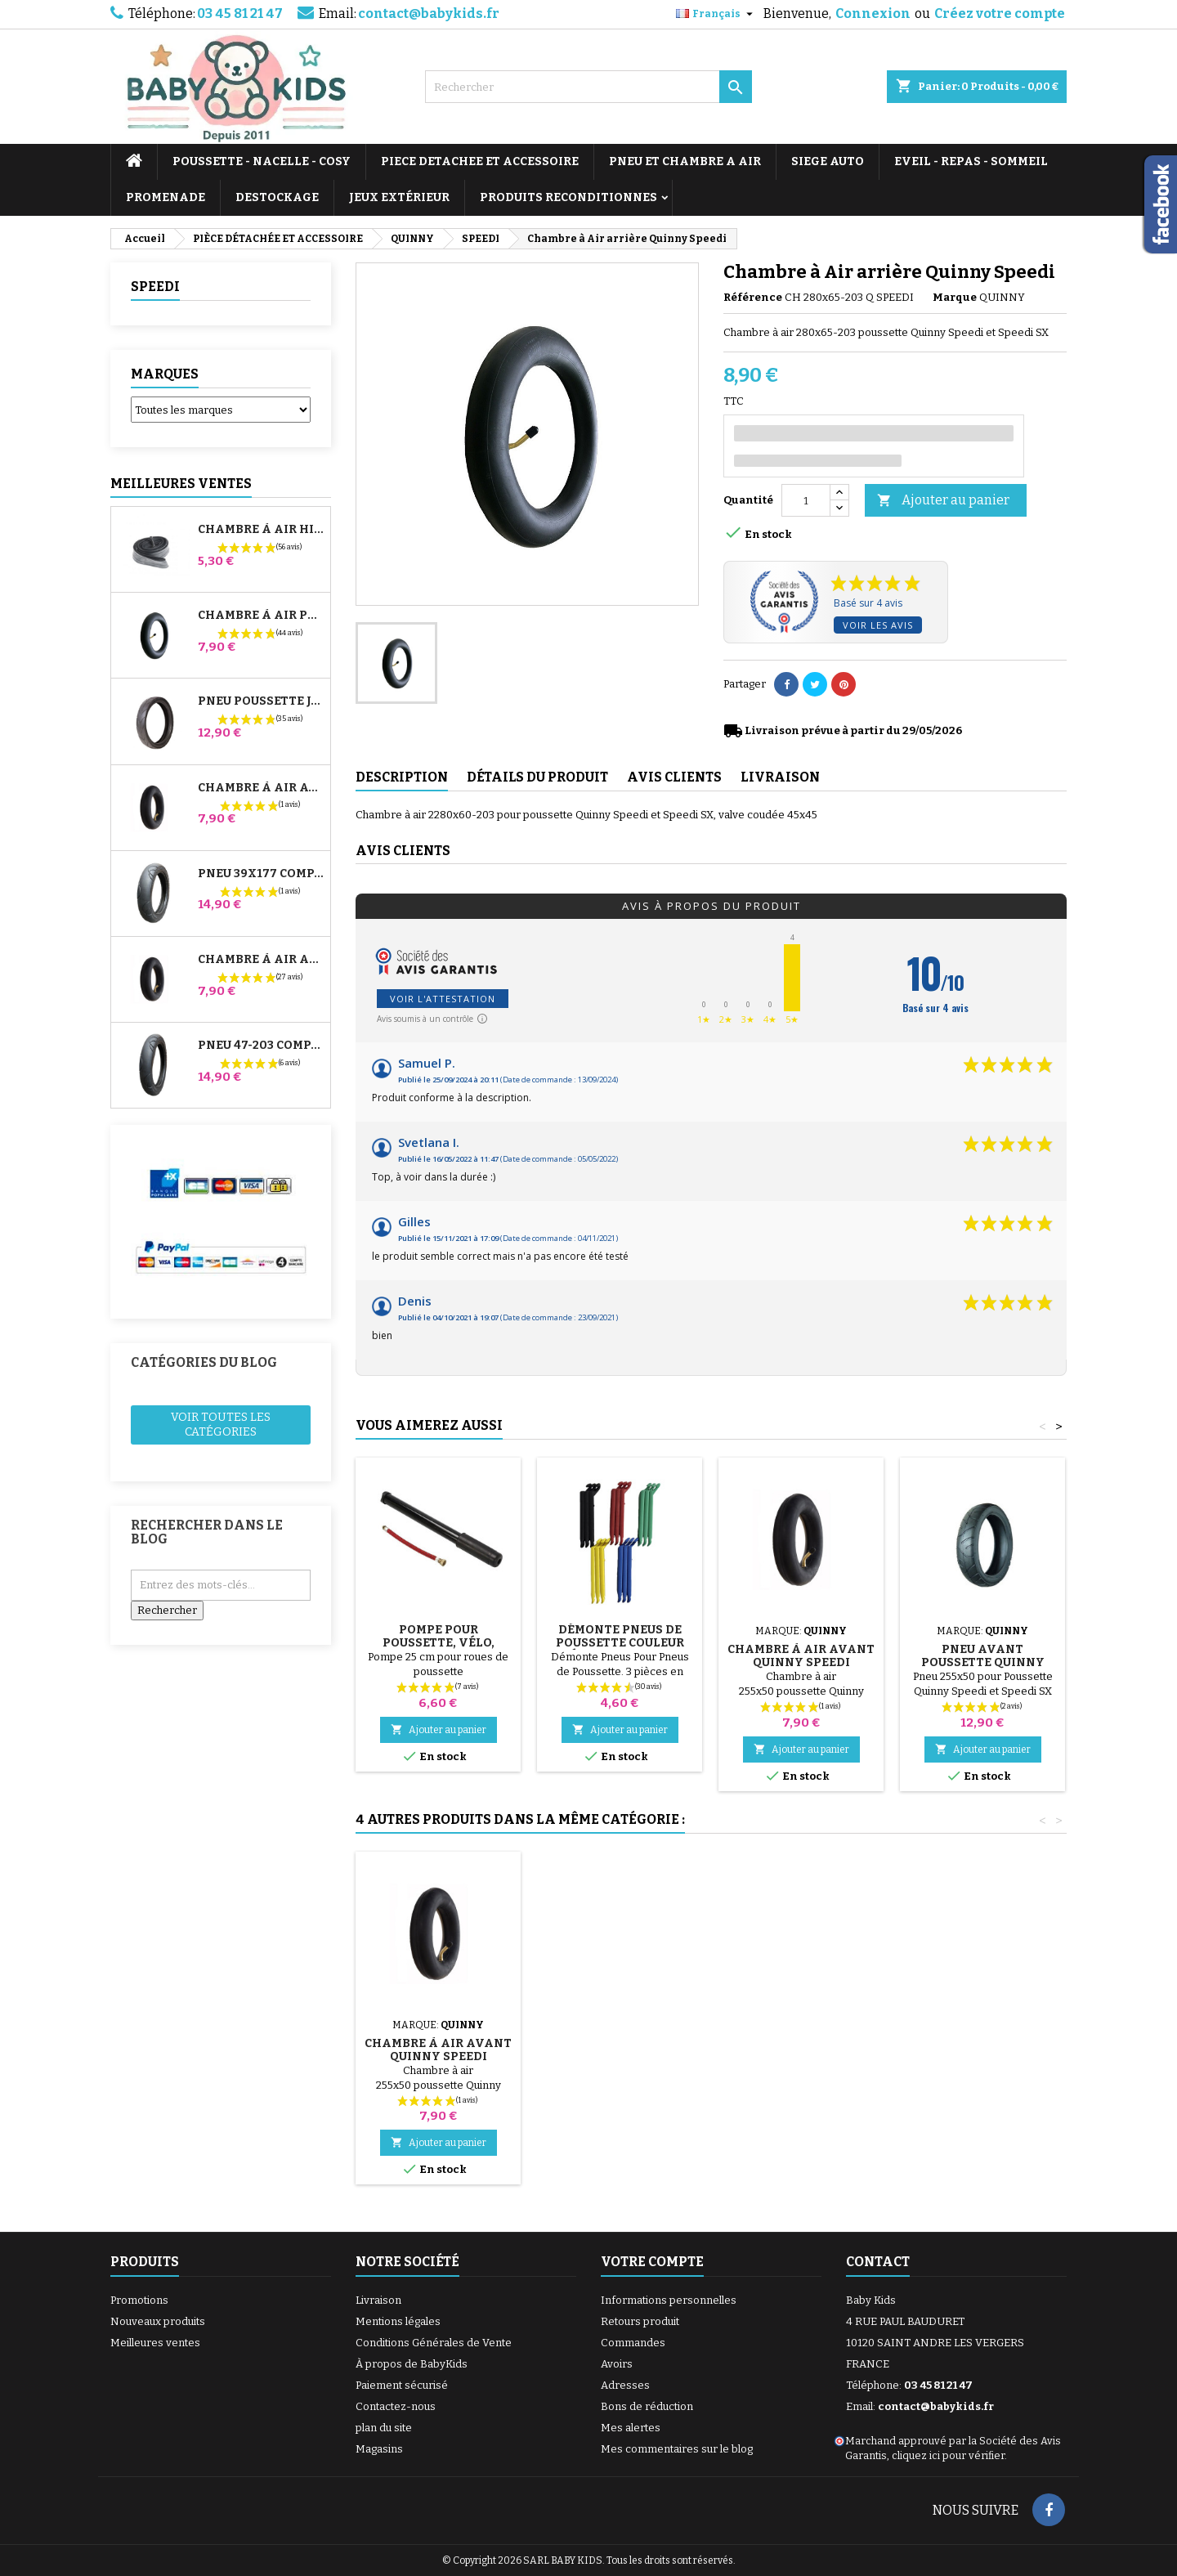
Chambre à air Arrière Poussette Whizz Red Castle (261, 959)
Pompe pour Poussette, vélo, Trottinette (439, 1643)
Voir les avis (878, 625)
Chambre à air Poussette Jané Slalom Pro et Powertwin (261, 615)
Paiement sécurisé (402, 2385)
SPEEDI (155, 286)
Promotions (139, 2300)
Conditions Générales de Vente (434, 2342)
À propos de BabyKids (412, 2364)
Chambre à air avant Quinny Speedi (801, 1655)
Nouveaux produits (157, 2321)
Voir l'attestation (442, 998)
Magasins (379, 2449)
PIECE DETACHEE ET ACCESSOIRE (480, 161)
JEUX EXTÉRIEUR (399, 197)
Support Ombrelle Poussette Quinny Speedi (619, 2056)
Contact (878, 2261)
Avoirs (617, 2364)
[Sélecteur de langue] (716, 14)
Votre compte (652, 2261)
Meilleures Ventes (181, 483)
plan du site (384, 2427)
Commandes (633, 2342)
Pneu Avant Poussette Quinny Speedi (983, 1662)
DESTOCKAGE (277, 197)
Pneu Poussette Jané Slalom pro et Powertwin (261, 701)
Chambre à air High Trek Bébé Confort (261, 529)
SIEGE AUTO (827, 161)
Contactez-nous (396, 2406)
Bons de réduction (647, 2406)
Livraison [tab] (780, 777)
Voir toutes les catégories (221, 1424)
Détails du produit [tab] (537, 777)
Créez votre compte (999, 13)
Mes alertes (630, 2427)
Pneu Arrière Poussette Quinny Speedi (438, 2056)
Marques (165, 374)
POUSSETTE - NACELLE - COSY (261, 161)
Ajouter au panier (943, 500)
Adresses (625, 2385)
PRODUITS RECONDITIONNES (568, 197)
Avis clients (403, 850)
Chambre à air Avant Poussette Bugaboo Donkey (261, 788)
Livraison (378, 2300)
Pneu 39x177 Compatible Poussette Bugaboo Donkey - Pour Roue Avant (261, 873)
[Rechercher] (588, 86)
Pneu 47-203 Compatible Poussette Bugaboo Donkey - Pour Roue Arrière (261, 1045)
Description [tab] (402, 777)
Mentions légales (398, 2321)
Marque (955, 297)
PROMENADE (165, 197)
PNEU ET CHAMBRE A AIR (685, 161)
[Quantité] (805, 500)
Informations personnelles (668, 2300)
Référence (752, 297)
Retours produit (640, 2321)
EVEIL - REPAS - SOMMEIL (971, 161)
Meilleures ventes (155, 2342)
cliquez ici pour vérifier (948, 2455)
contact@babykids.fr (428, 13)
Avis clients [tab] (674, 777)
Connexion (873, 13)
